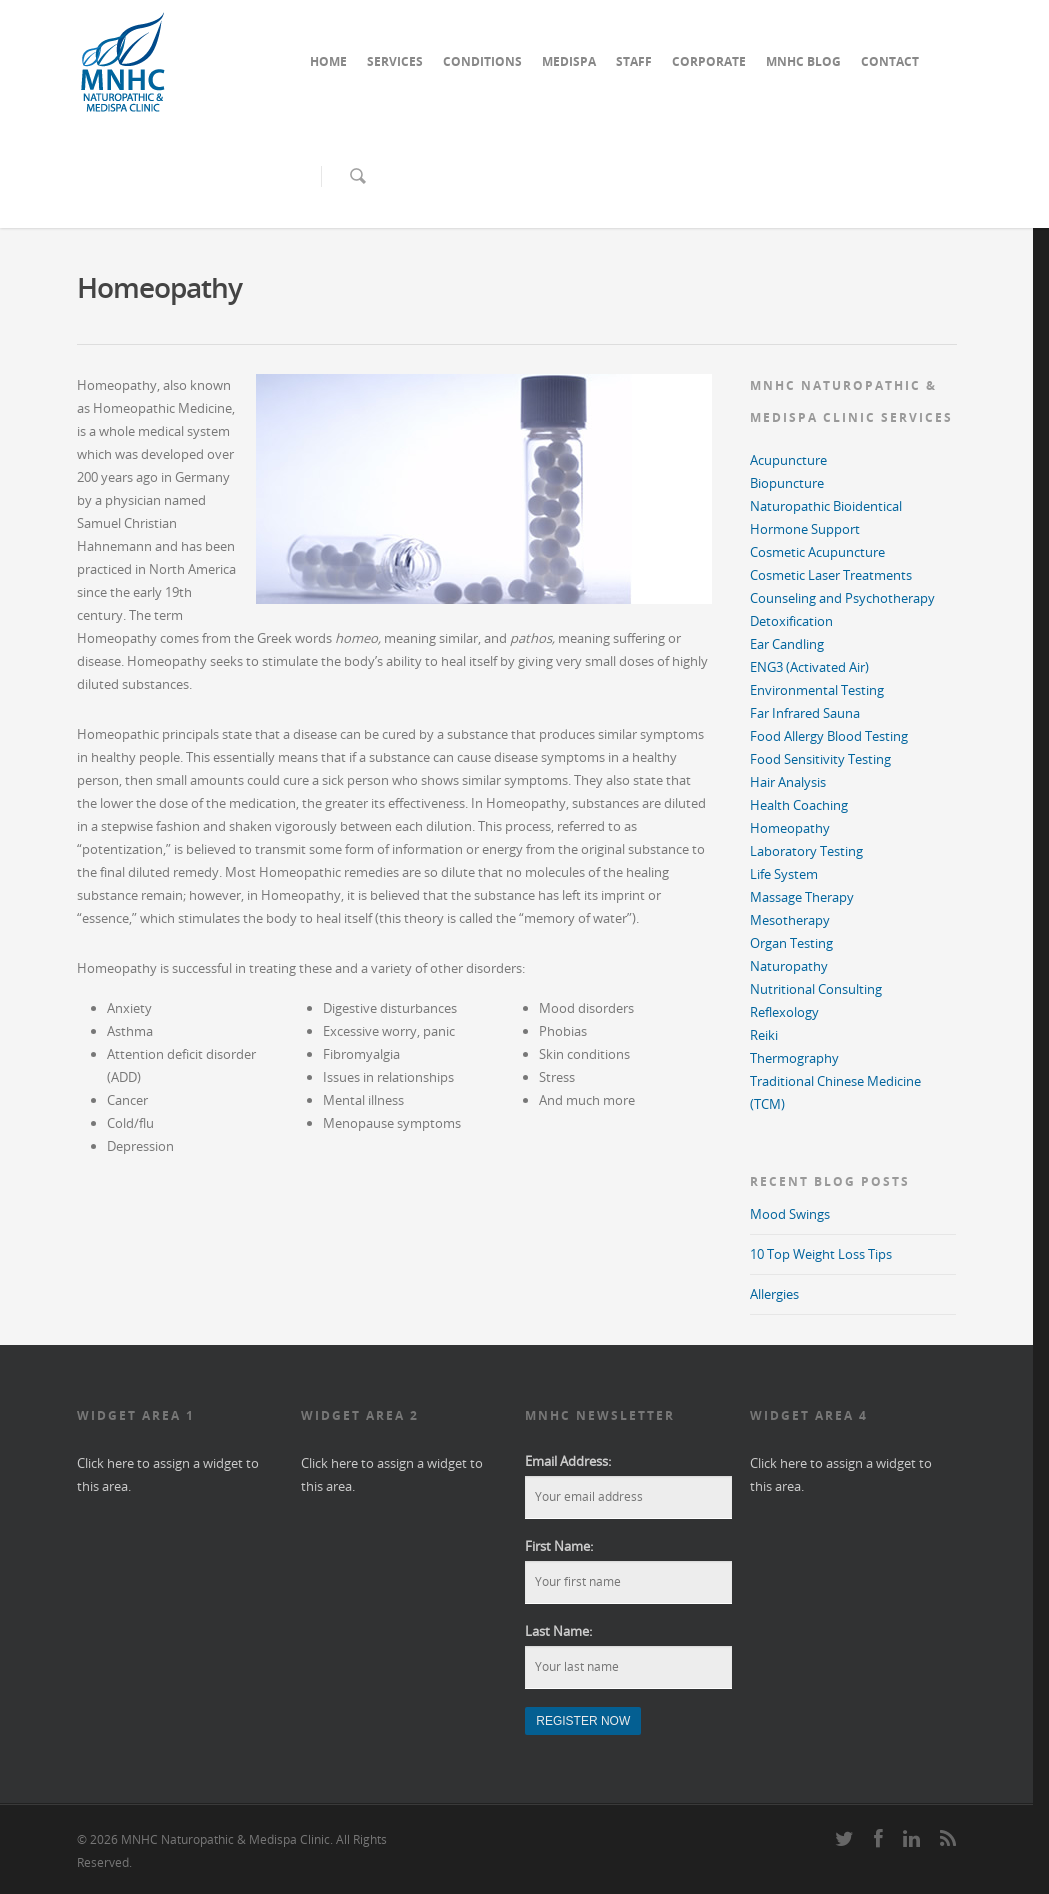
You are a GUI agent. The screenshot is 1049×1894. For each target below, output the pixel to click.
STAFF (634, 61)
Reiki (764, 1035)
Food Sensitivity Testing (820, 759)
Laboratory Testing (806, 851)
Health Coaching (799, 805)
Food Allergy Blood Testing (829, 736)
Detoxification (791, 621)
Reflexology (784, 1012)
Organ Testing (791, 943)
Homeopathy (790, 828)
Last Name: (558, 1631)
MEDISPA (569, 61)
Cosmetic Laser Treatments (831, 575)
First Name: (559, 1546)
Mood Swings (790, 1214)
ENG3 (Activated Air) (809, 667)
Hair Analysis (788, 782)
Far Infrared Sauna (805, 713)
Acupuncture (788, 460)
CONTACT (890, 61)
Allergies (774, 1294)
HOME (328, 61)
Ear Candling (787, 644)
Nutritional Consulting (816, 989)
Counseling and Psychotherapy (842, 598)
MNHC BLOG (803, 61)
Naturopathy (789, 966)
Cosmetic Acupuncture (817, 552)
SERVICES (395, 61)
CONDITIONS (482, 61)
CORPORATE (709, 61)
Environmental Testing (817, 690)
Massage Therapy (802, 897)
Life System (784, 874)
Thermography (794, 1058)
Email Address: (568, 1461)
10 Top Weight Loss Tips (821, 1254)
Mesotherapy (790, 920)
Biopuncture (787, 483)
